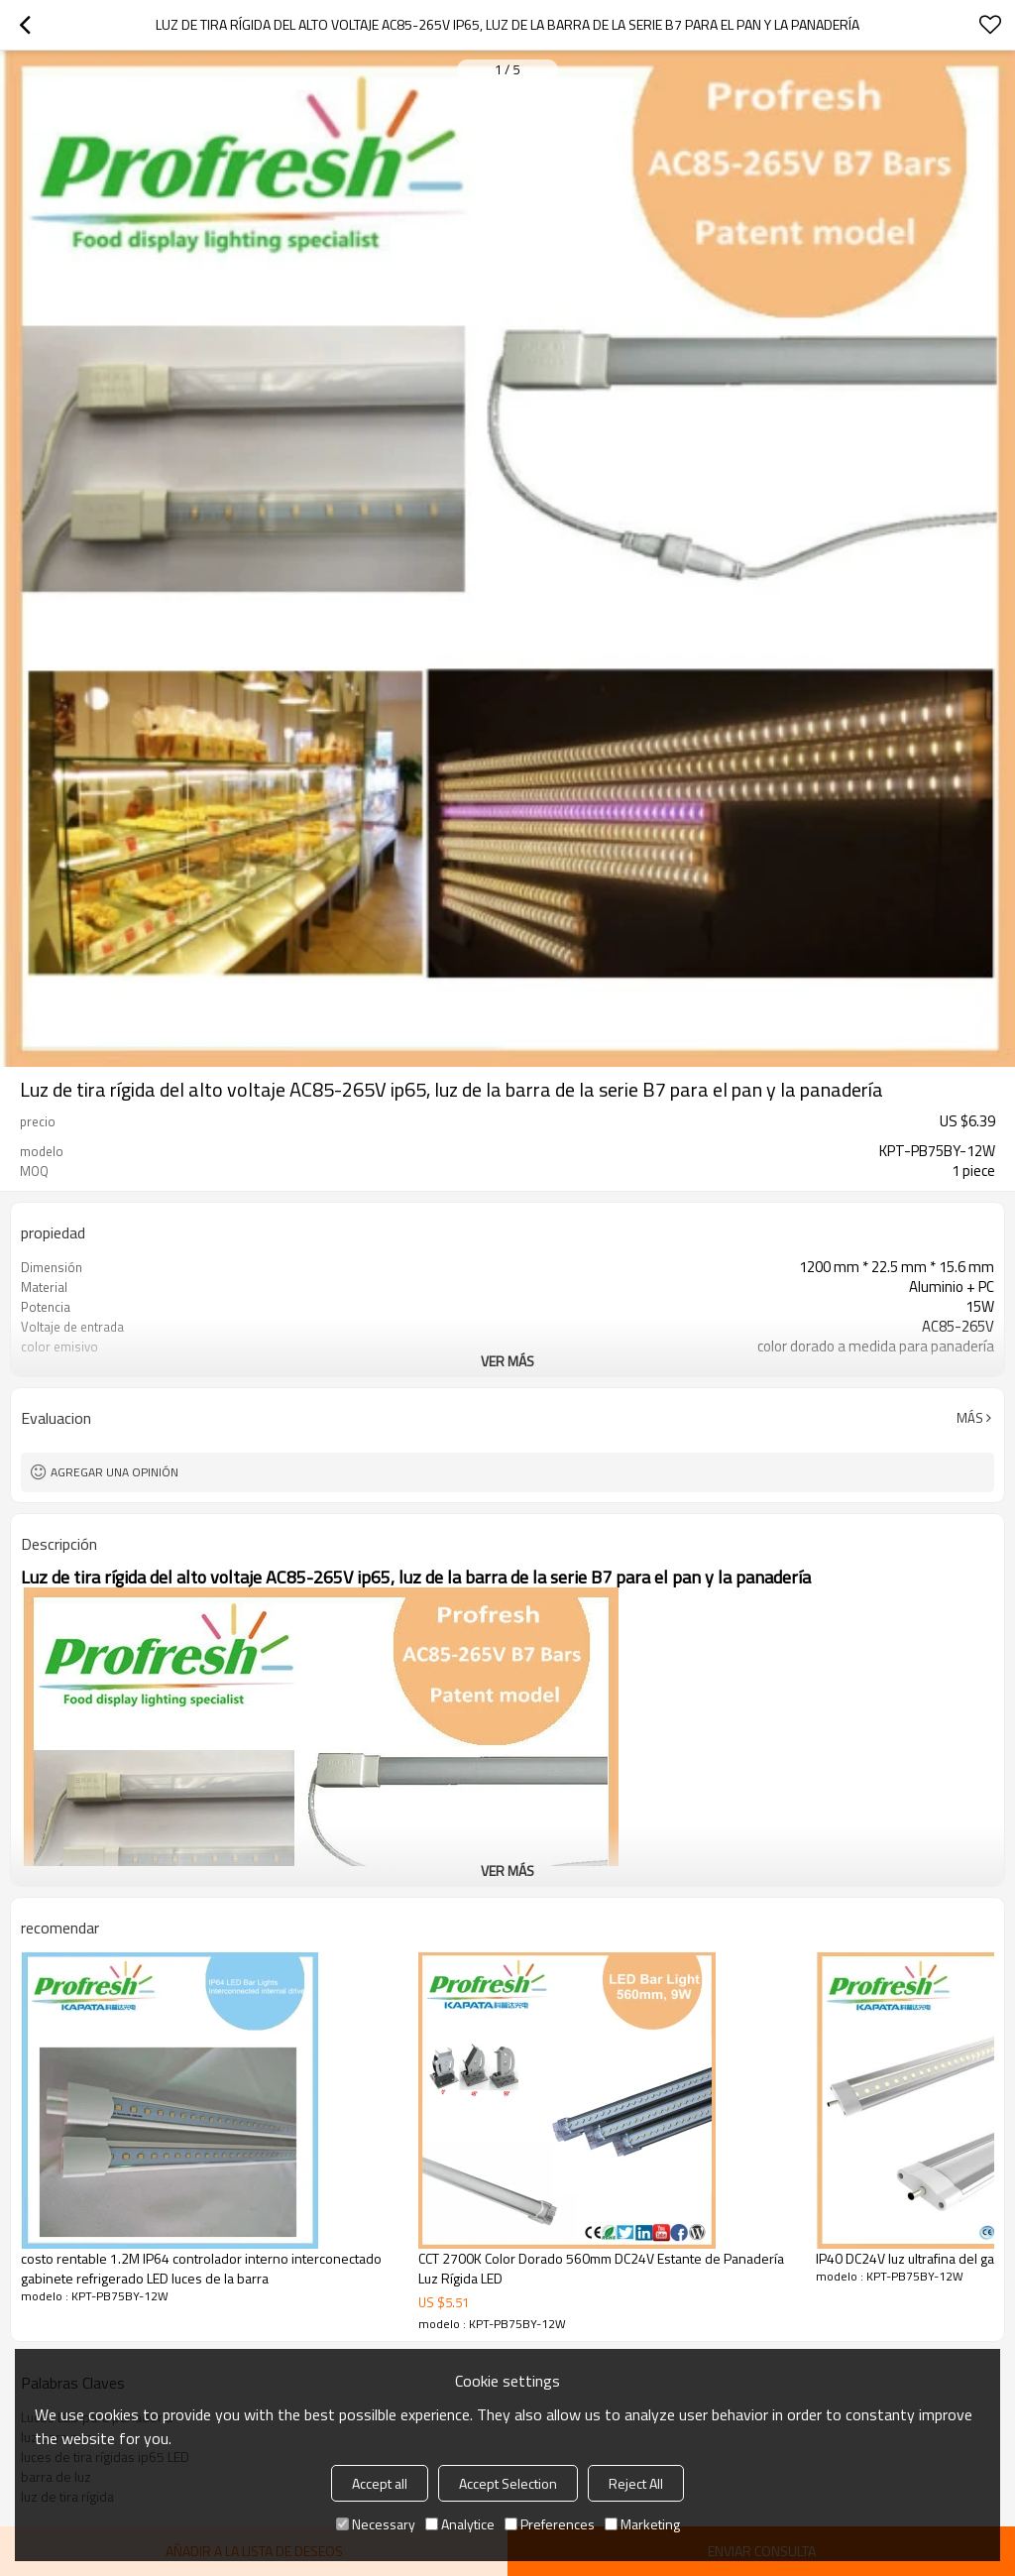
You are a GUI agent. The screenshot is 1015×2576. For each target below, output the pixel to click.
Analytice (460, 2524)
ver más (507, 1360)
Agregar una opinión (114, 1472)
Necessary (375, 2524)
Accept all (379, 2483)
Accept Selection (508, 2483)
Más (970, 1418)
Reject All (636, 2483)
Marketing (642, 2524)
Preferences (550, 2524)
